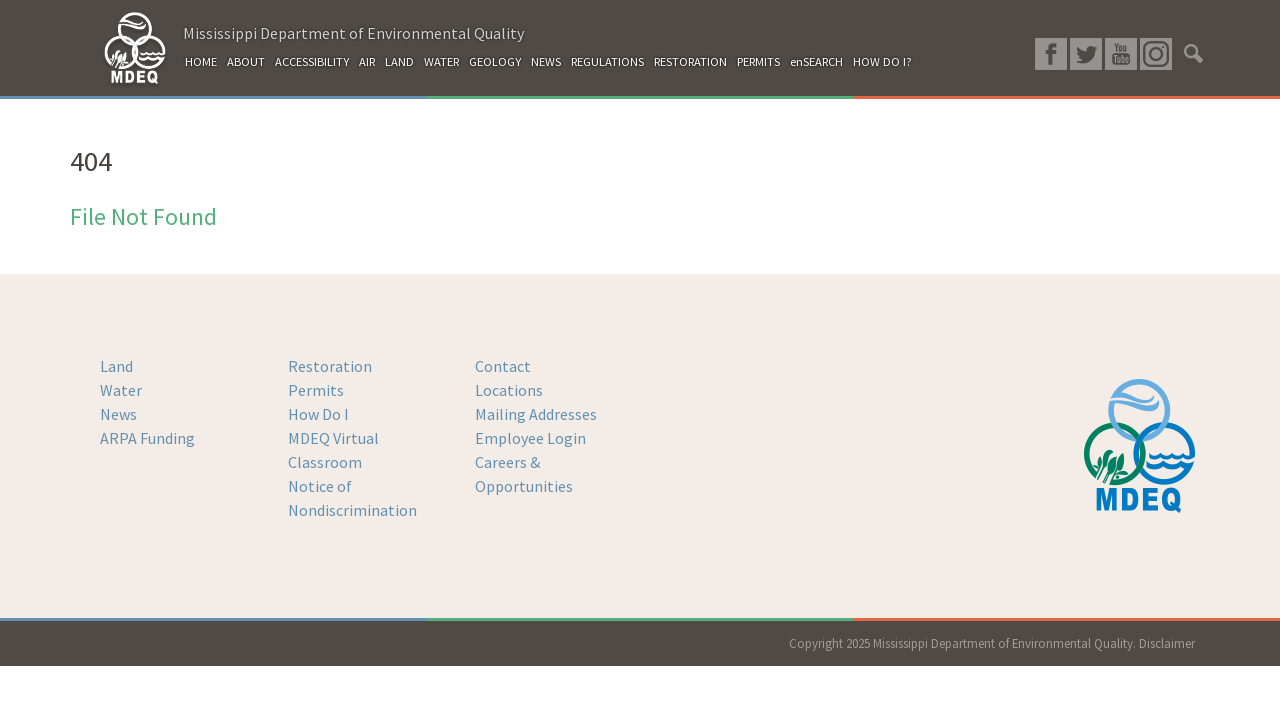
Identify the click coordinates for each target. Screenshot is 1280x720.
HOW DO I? (882, 61)
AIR (367, 61)
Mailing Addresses (536, 414)
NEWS (546, 61)
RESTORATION (690, 61)
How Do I (318, 414)
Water (121, 390)
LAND (399, 61)
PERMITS (758, 61)
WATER (441, 61)
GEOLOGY (495, 61)
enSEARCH (816, 61)
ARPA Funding (147, 438)
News (118, 414)
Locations (509, 390)
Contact (503, 366)
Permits (316, 390)
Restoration (330, 366)
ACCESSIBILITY (312, 61)
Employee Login (530, 438)
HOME (201, 61)
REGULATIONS (607, 61)
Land (116, 366)
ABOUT (246, 61)
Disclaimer (1167, 643)
